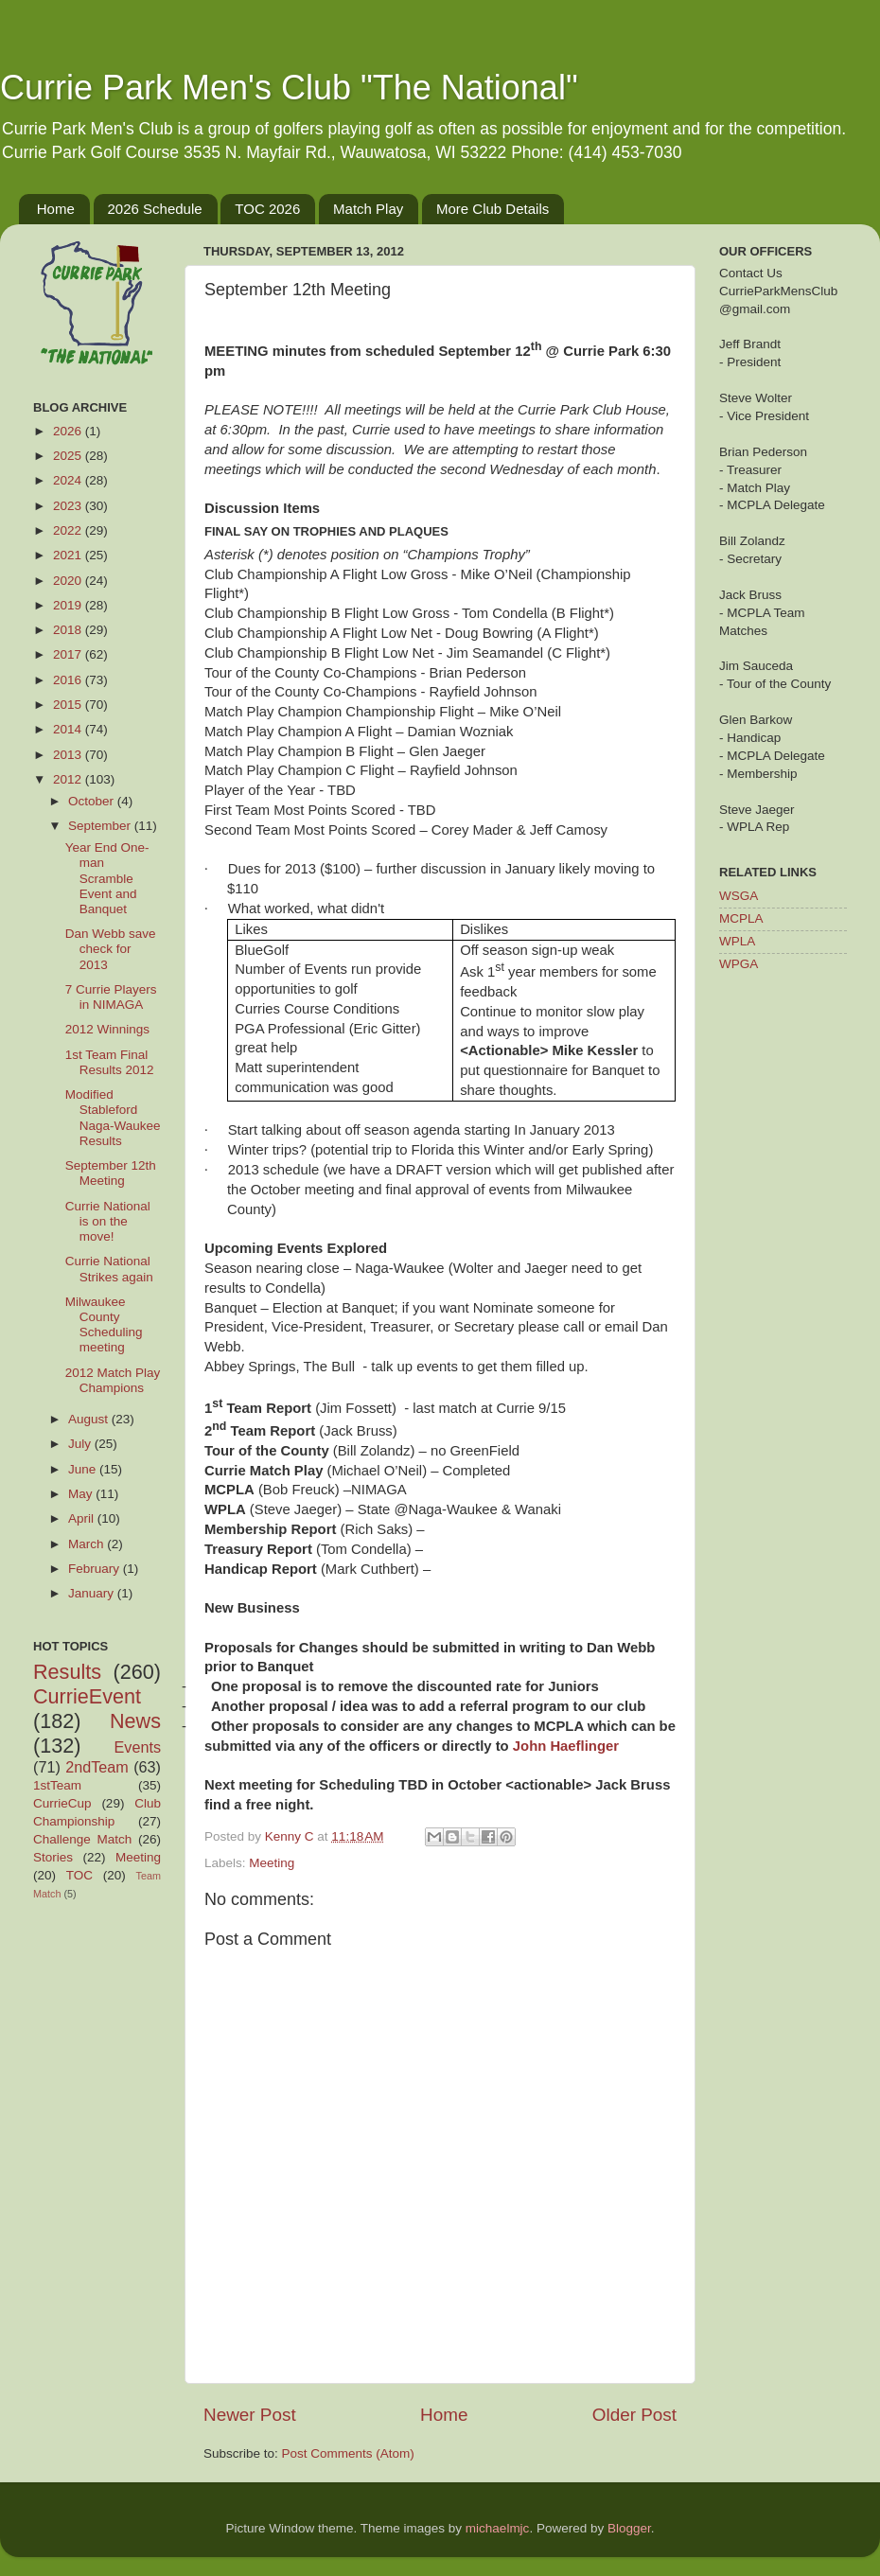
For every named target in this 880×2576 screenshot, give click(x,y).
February (95, 1568)
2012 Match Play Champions (113, 1380)
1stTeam (57, 1785)
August (90, 1419)
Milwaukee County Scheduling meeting (104, 1325)
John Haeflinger (566, 1746)
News (135, 1721)
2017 (69, 654)
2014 (69, 729)
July (81, 1444)
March (87, 1544)
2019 (69, 605)
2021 (69, 555)
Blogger (629, 2528)
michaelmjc (498, 2528)
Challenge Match (82, 1839)
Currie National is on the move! (107, 1221)
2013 (69, 755)
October (92, 801)
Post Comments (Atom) (348, 2453)
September (101, 826)
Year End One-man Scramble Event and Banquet (107, 878)
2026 (69, 431)
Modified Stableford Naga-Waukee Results (113, 1117)
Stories (53, 1857)
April (82, 1518)
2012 (69, 779)
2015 (69, 704)
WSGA (738, 896)
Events (138, 1747)
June (83, 1469)
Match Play (368, 209)
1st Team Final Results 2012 (109, 1062)
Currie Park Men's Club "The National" (289, 87)
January (92, 1593)
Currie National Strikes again (109, 1268)
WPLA (737, 941)
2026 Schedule (155, 209)
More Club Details (492, 209)
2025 (69, 456)
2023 (69, 506)
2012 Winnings (107, 1029)
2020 (69, 580)
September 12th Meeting (110, 1173)
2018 (69, 630)
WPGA (738, 964)
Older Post (634, 2415)
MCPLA (741, 918)
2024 (69, 480)
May (82, 1494)
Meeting (271, 1863)
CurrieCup (62, 1803)
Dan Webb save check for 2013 (110, 948)
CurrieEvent (87, 1696)
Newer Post (249, 2415)
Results (67, 1672)
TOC (79, 1875)
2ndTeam (97, 1766)
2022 (69, 530)
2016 (69, 680)
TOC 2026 (267, 209)
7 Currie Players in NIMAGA (111, 997)
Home (56, 209)
